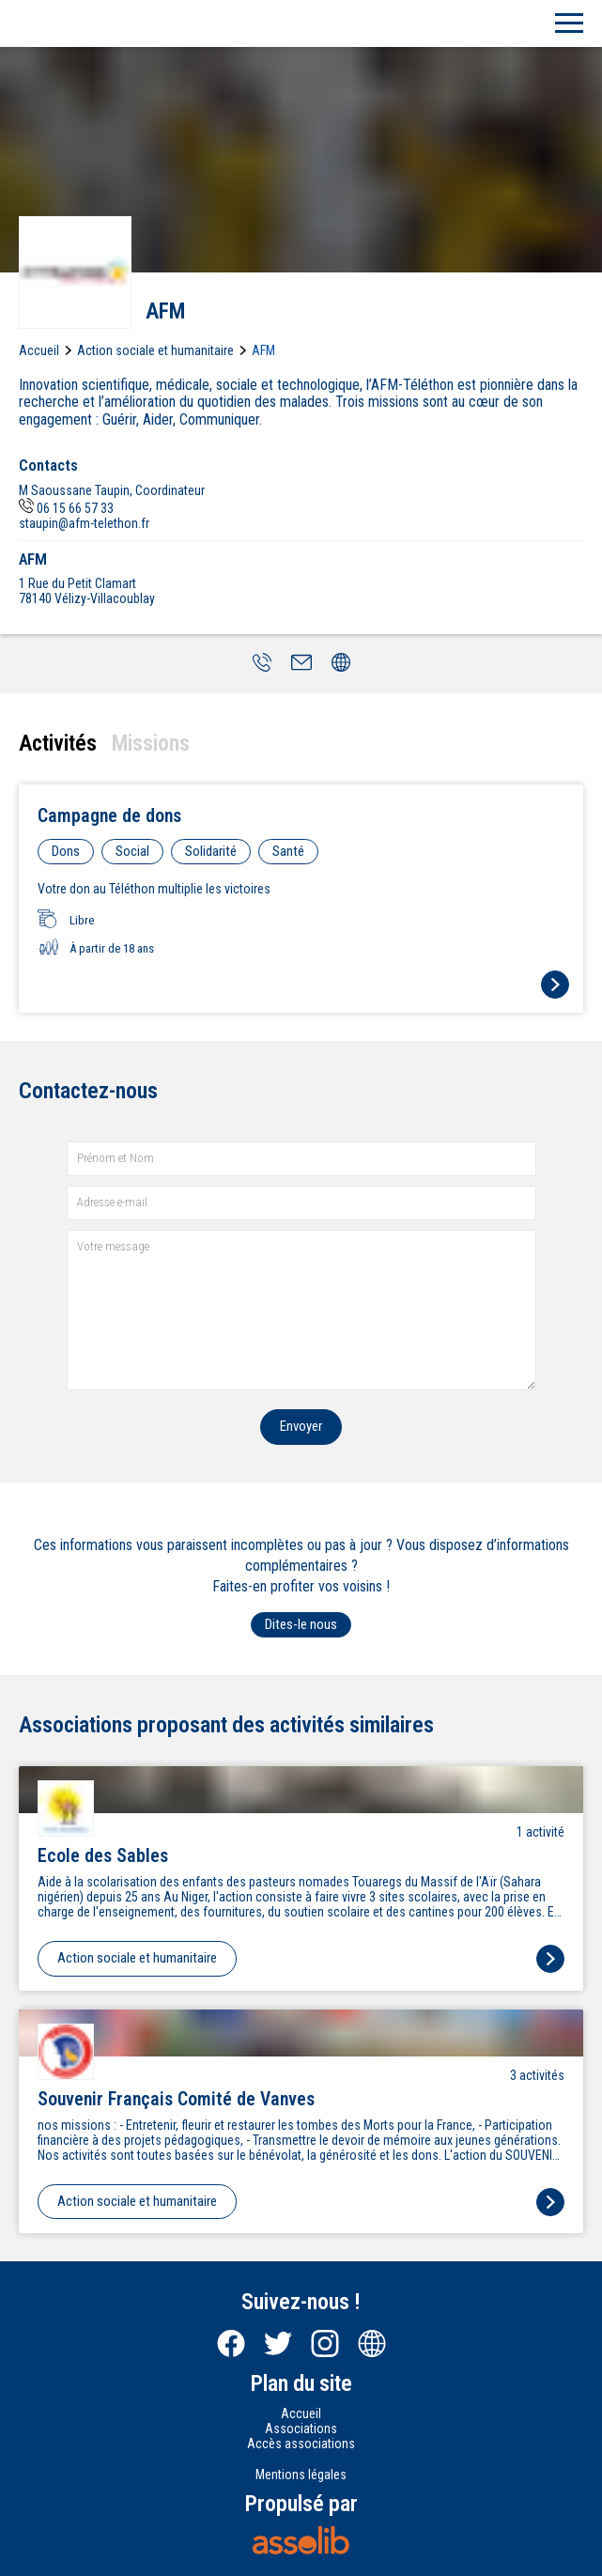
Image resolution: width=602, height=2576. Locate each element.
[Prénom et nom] (301, 1158)
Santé (288, 851)
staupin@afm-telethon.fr (84, 523)
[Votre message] (301, 1310)
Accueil (39, 350)
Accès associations (301, 2443)
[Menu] (569, 23)
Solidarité (211, 851)
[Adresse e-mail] (301, 1203)
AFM (263, 350)
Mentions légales (301, 2474)
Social (132, 851)
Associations (301, 2428)
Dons (66, 851)
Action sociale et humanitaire (155, 350)
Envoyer (301, 1426)
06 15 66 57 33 (66, 508)
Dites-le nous (301, 1624)
